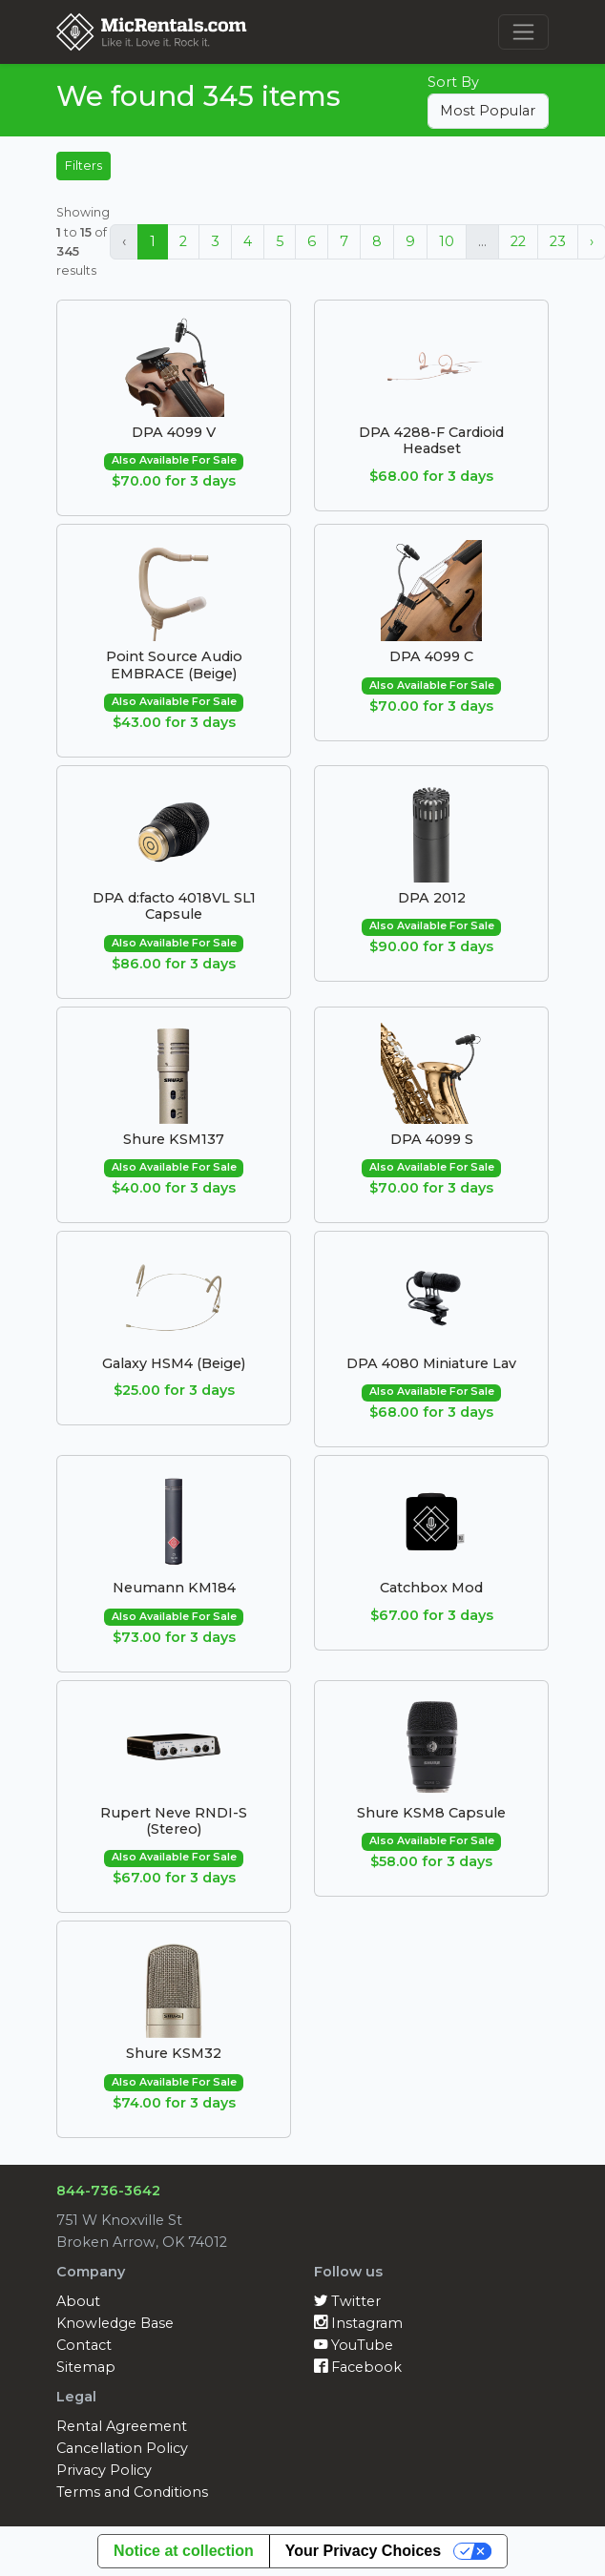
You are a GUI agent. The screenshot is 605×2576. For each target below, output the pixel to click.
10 (446, 241)
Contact (84, 2345)
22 (518, 241)
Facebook (358, 2367)
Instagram (358, 2323)
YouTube (353, 2345)
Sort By (453, 82)
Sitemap (85, 2367)
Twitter (347, 2301)
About (78, 2301)
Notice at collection (184, 2551)
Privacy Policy (104, 2470)
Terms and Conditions (132, 2492)
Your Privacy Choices (363, 2551)
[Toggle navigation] (523, 32)
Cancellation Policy (122, 2448)
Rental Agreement (121, 2426)
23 (558, 241)
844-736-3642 (108, 2190)
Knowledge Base (115, 2323)
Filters (83, 165)
